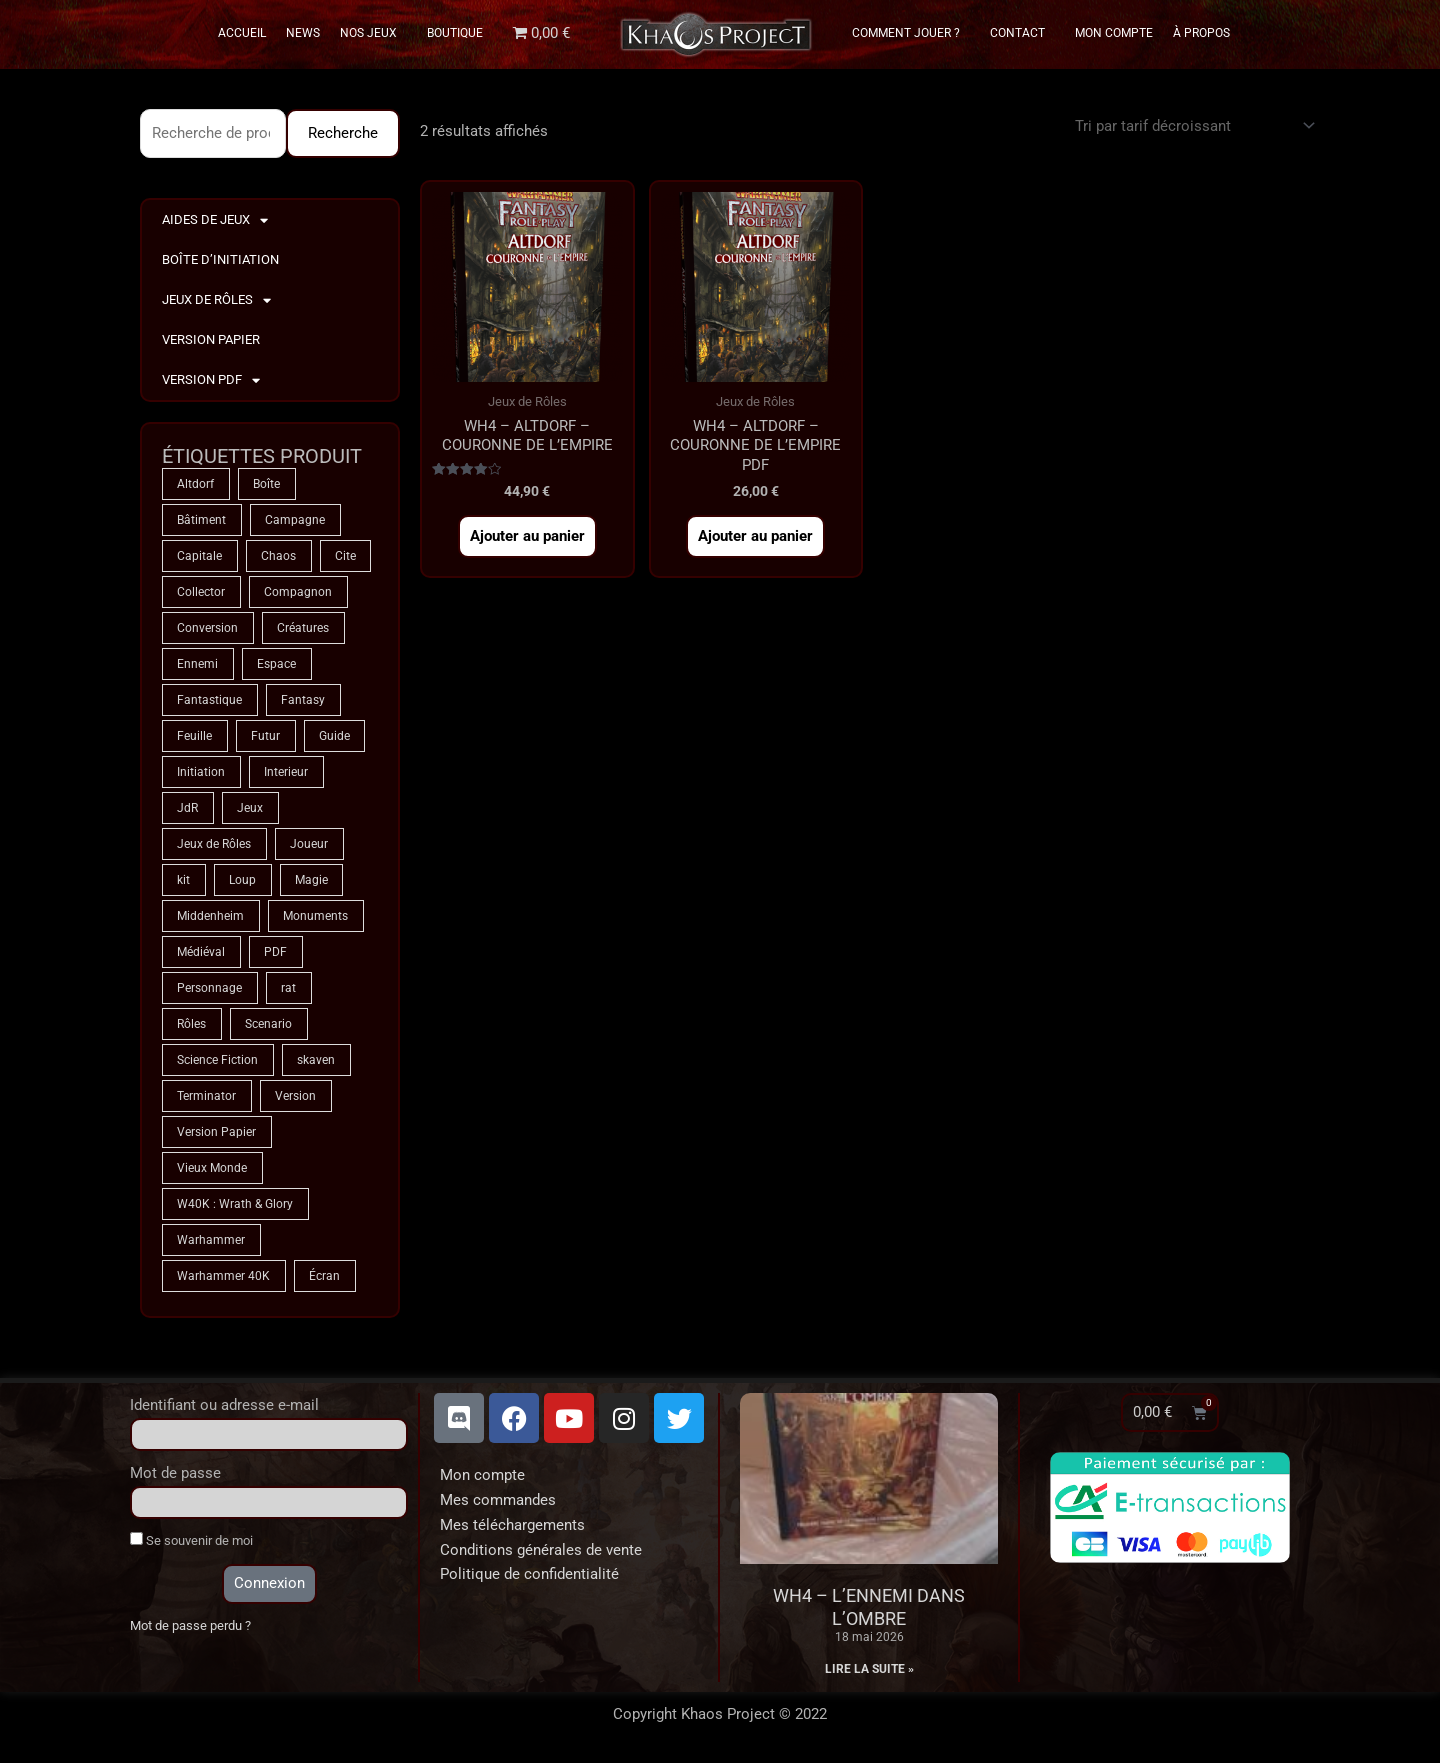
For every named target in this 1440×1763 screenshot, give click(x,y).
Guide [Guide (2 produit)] (334, 736)
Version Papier (211, 339)
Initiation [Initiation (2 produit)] (201, 772)
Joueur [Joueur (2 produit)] (309, 844)
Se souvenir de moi (191, 1540)
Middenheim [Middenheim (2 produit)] (210, 916)
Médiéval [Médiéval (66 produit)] (201, 952)
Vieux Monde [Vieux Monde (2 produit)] (212, 1168)
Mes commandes (498, 1500)
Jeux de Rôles (216, 300)
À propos (1201, 33)
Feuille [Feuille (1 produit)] (194, 736)
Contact (1022, 33)
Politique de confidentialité (529, 1574)
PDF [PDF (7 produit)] (275, 952)
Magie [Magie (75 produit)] (311, 880)
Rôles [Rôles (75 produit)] (191, 1024)
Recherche (343, 133)
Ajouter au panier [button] (527, 536)
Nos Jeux (373, 33)
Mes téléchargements (512, 1525)
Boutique (455, 33)
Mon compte (482, 1475)
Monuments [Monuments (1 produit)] (315, 916)
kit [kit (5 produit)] (183, 880)
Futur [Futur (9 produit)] (265, 736)
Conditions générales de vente (541, 1550)
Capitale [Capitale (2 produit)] (199, 556)
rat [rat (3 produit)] (288, 988)
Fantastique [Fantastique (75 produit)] (209, 700)
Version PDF (211, 380)
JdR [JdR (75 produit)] (187, 808)
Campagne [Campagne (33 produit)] (295, 520)
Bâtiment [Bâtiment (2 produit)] (201, 520)
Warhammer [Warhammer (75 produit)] (211, 1240)
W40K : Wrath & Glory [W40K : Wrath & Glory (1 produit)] (235, 1204)
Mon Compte (1114, 33)
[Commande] (1191, 125)
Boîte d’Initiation (220, 259)
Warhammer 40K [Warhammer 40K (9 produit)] (223, 1276)
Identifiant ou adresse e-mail (224, 1405)
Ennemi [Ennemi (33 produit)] (197, 664)
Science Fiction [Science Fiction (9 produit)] (217, 1060)
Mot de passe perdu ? (190, 1625)
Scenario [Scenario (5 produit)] (268, 1024)
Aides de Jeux (215, 220)
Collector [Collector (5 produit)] (201, 592)
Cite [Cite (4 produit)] (345, 556)
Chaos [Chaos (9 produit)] (278, 556)
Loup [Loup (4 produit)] (242, 880)
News (303, 33)
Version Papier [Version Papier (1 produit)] (216, 1132)
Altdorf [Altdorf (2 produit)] (195, 484)
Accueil (242, 33)
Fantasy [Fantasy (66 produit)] (303, 700)
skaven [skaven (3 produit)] (316, 1060)
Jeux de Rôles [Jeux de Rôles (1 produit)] (214, 844)
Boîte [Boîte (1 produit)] (266, 484)
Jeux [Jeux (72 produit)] (250, 808)
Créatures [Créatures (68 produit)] (303, 628)
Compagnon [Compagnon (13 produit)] (298, 592)
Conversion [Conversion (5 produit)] (207, 628)
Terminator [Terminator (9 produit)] (206, 1096)
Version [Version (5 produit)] (295, 1096)
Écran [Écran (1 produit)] (324, 1276)
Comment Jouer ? (911, 33)
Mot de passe (175, 1473)
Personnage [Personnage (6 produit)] (209, 988)
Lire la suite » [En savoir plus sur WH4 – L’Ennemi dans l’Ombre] (869, 1669)
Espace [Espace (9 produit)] (276, 664)
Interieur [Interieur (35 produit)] (286, 772)
